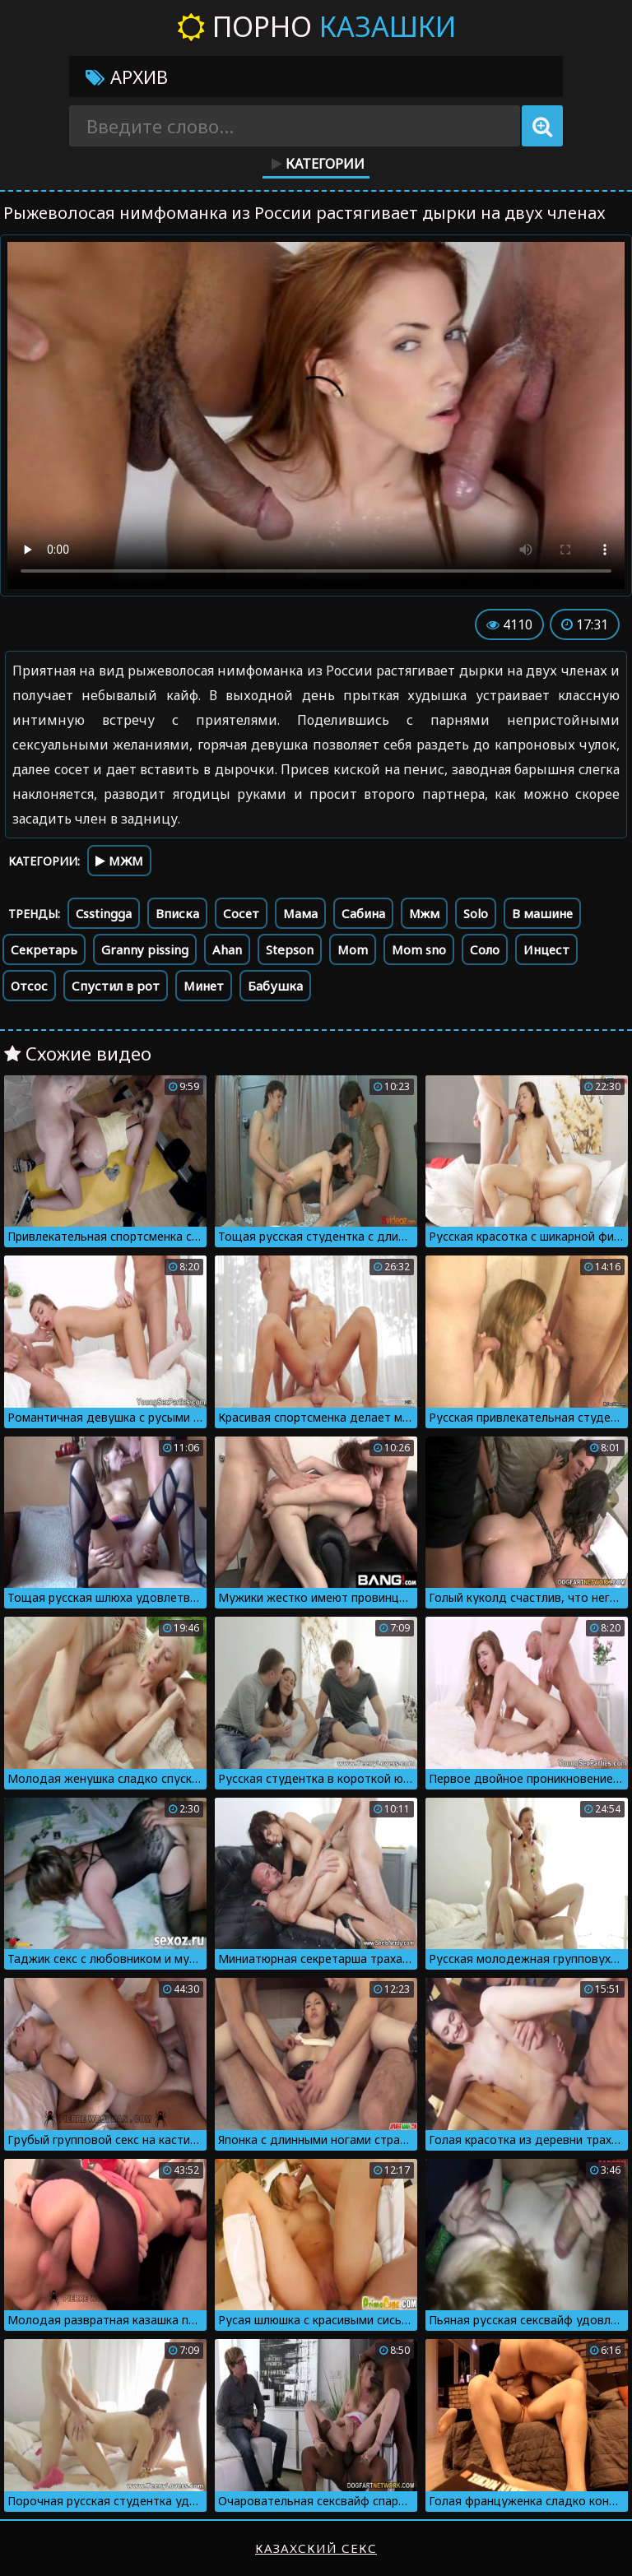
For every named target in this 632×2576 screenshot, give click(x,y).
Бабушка (275, 985)
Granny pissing (144, 949)
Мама (300, 913)
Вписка (177, 913)
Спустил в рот (116, 985)
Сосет (241, 913)
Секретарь (44, 949)
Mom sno (419, 949)
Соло (485, 949)
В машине (542, 913)
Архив (127, 76)
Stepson (290, 949)
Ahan (227, 949)
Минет (204, 985)
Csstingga (104, 913)
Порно (316, 26)
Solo (475, 913)
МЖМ (119, 860)
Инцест (546, 949)
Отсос (29, 985)
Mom (352, 949)
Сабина (363, 913)
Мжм (424, 913)
